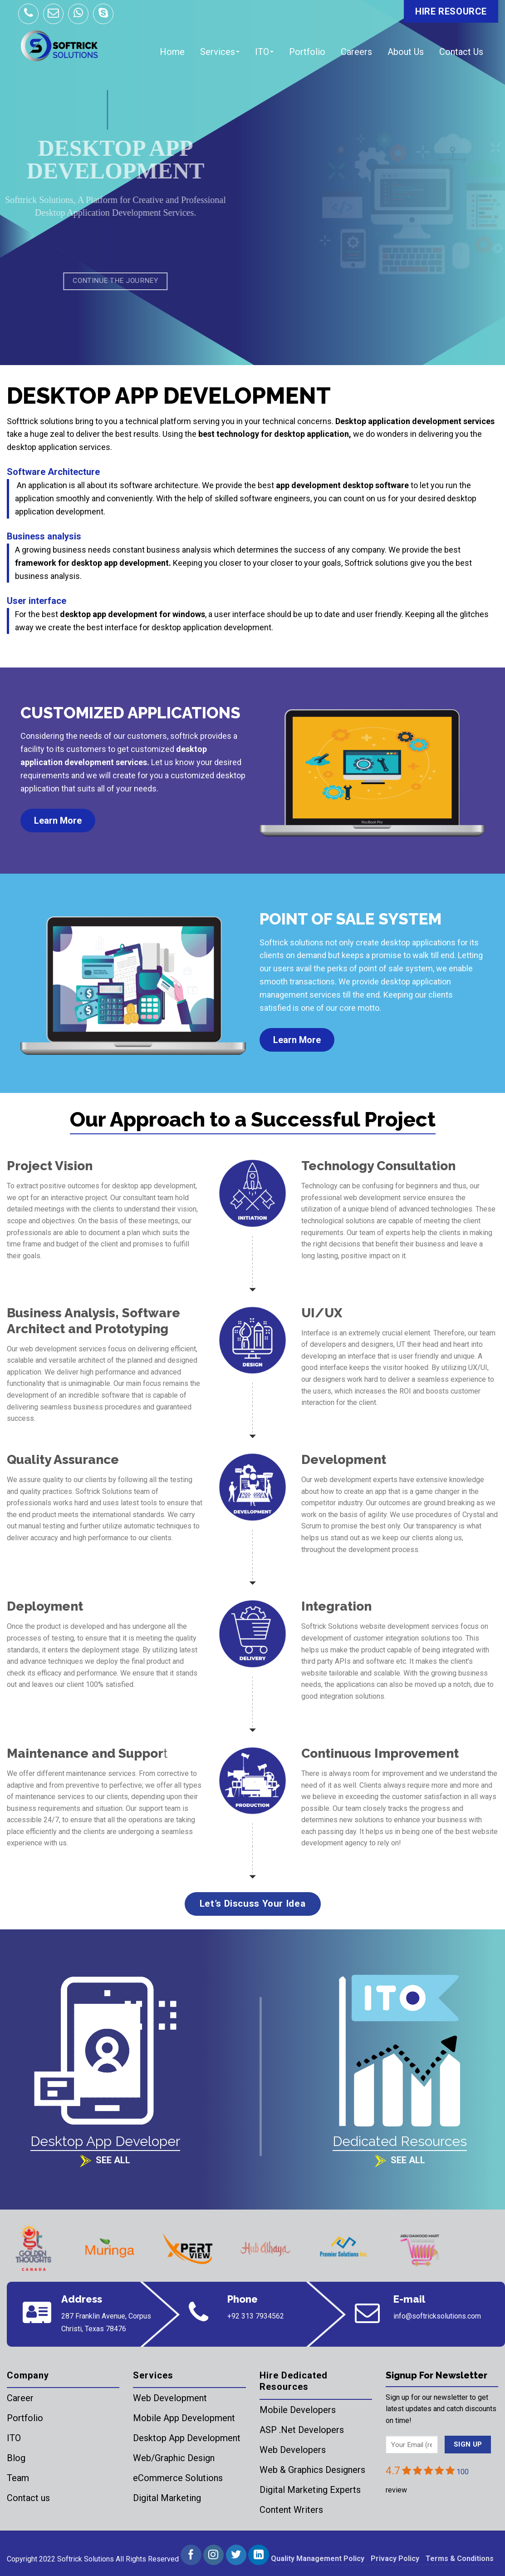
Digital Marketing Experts (310, 2489)
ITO (264, 51)
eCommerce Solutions (178, 2477)
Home (172, 51)
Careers (356, 51)
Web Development (170, 2398)
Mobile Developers (298, 2409)
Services (220, 51)
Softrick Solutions (85, 2559)
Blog (16, 2457)
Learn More (58, 820)
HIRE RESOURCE (451, 11)
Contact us (28, 2497)
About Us (405, 51)
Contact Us (461, 51)
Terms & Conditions (460, 2558)
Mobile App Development (184, 2418)
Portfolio (307, 51)
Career (20, 2398)
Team (18, 2477)
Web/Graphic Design (174, 2457)
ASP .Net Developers (302, 2429)
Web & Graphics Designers (312, 2469)
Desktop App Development (186, 2438)
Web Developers (293, 2449)
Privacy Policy (395, 2558)
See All (113, 2160)
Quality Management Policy (317, 2558)
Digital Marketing (167, 2497)
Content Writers (291, 2509)
